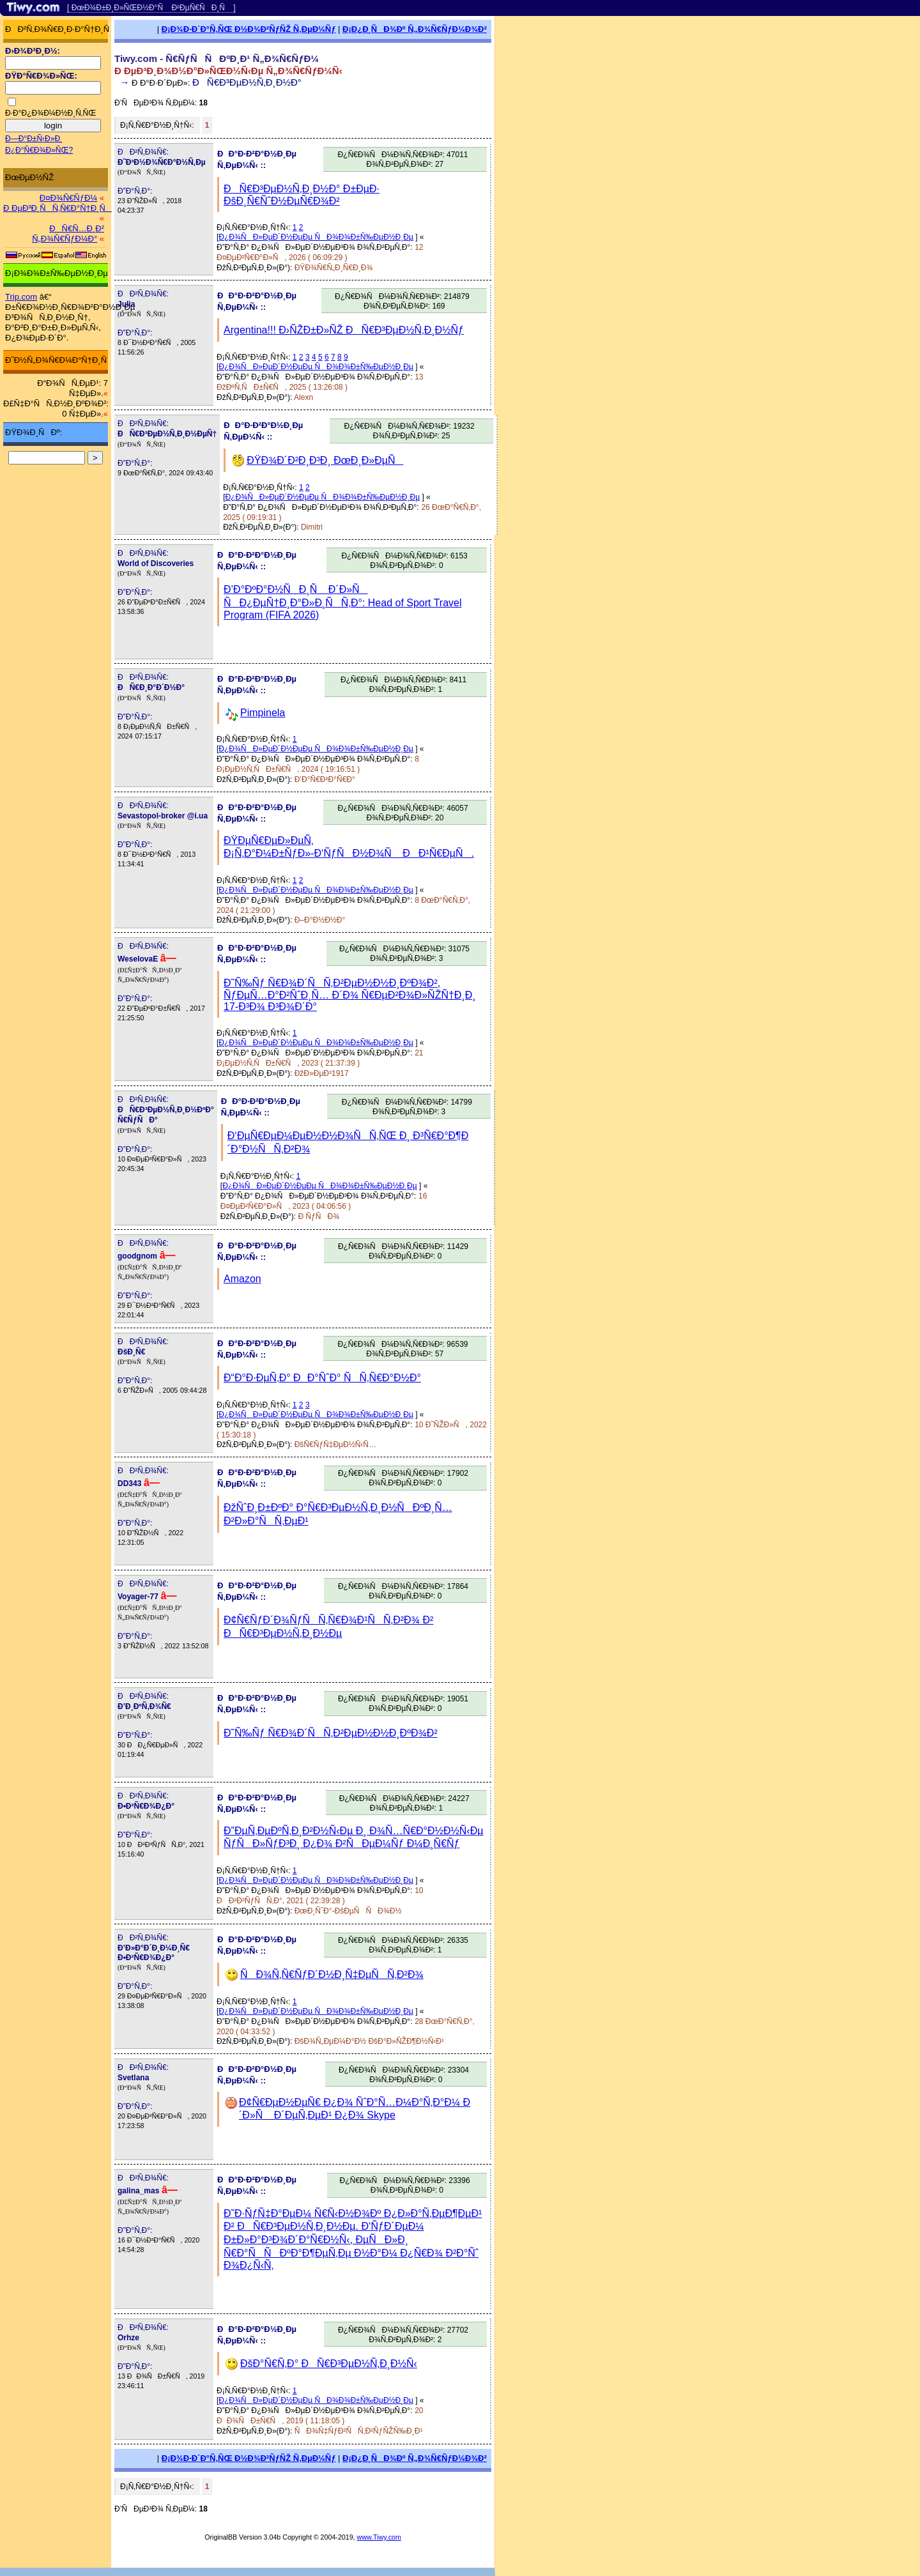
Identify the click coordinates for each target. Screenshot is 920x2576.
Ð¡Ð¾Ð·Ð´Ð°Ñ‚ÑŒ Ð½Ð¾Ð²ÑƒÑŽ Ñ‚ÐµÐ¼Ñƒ (249, 29)
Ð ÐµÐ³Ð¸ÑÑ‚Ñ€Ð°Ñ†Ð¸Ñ (57, 208)
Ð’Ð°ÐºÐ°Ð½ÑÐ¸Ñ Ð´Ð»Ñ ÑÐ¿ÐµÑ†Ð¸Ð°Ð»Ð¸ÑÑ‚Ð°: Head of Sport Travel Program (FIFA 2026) (343, 602)
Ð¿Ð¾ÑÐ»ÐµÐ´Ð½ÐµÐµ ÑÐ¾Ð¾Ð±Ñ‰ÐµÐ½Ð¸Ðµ (315, 237)
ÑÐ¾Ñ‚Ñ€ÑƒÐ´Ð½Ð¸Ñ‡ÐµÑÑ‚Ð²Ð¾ (332, 1974)
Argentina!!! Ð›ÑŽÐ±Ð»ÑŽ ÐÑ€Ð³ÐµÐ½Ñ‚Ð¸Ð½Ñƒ (344, 330)
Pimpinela (262, 712)
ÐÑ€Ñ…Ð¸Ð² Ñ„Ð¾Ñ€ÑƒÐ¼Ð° (68, 233)
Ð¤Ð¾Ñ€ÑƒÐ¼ (68, 198)
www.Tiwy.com (379, 2537)
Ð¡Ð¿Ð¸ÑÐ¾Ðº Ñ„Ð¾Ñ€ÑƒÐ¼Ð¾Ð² (414, 29)
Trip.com (21, 297)
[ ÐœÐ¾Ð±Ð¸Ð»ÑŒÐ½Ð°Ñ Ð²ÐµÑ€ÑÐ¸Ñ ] (151, 7)
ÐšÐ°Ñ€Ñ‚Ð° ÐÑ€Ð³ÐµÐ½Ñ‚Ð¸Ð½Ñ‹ (328, 2363)
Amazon (242, 1278)
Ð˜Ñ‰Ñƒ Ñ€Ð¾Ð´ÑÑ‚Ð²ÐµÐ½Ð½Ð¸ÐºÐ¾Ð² (331, 1733)
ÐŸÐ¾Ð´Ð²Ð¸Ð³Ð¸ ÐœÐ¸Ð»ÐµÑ (325, 460)
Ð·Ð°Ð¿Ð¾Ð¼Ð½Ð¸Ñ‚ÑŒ (50, 113)
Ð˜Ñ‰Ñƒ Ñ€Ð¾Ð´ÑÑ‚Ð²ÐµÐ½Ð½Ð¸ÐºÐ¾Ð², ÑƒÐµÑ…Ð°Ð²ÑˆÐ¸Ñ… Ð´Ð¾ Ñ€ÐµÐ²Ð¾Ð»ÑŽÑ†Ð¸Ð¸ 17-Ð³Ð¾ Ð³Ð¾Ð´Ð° (350, 994)
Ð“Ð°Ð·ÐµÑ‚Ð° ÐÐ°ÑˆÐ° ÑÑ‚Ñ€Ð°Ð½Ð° (322, 1377)
